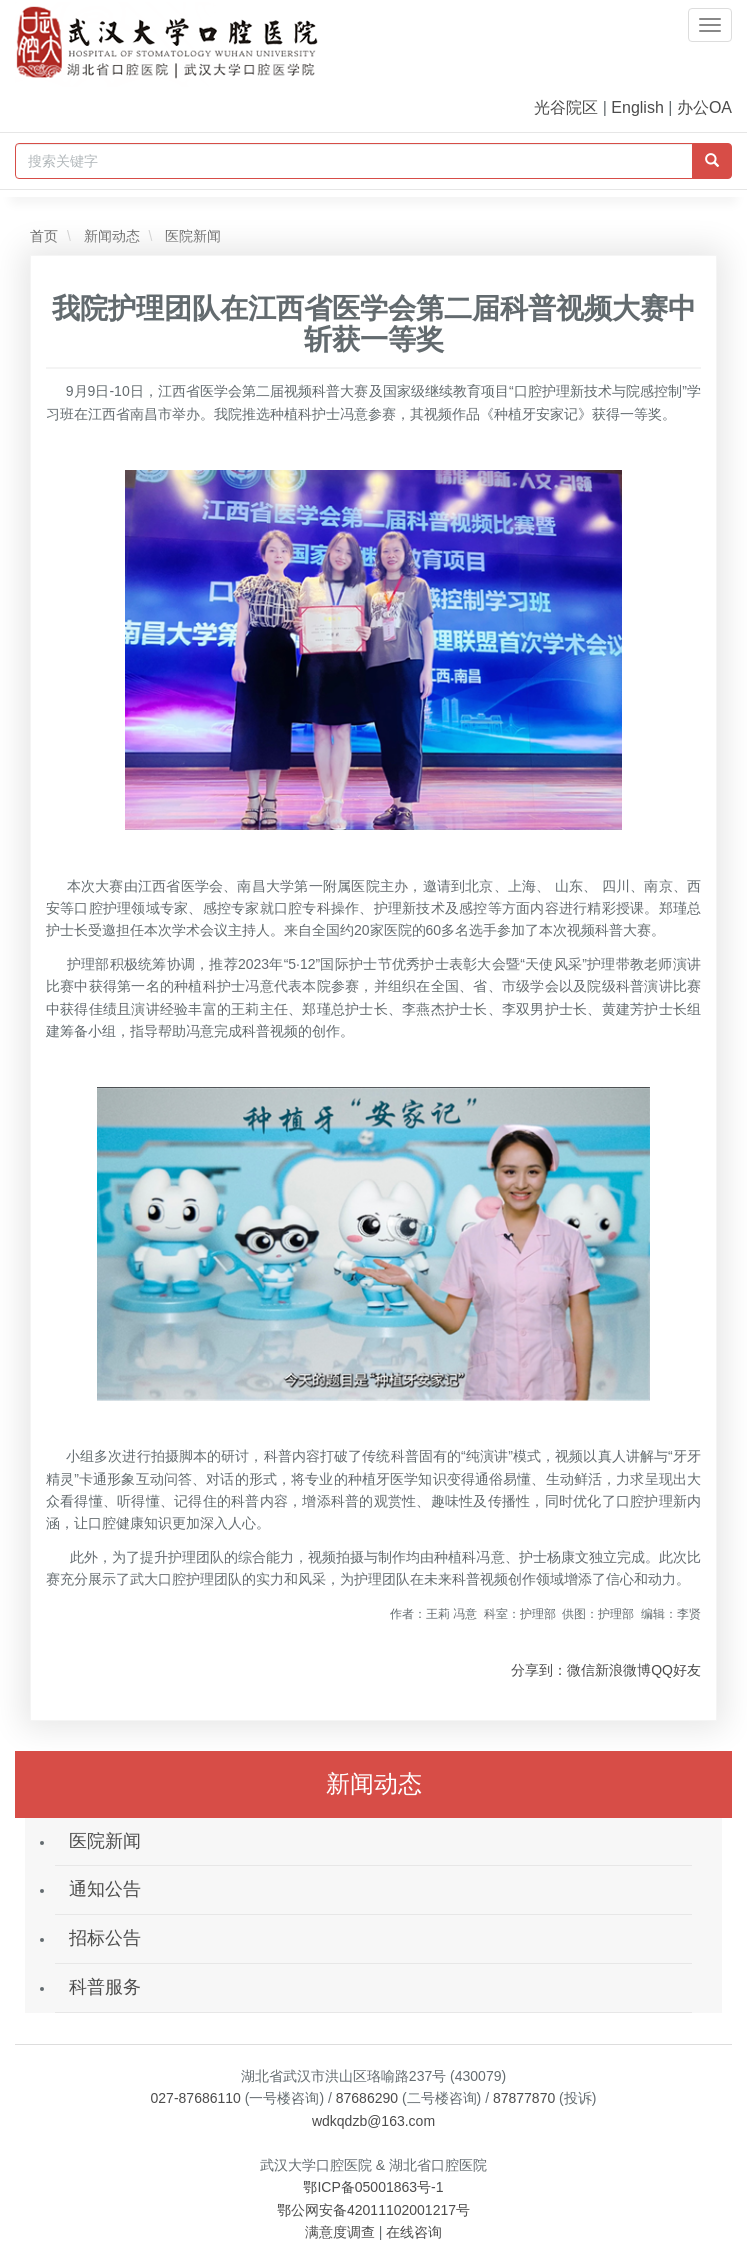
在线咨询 (414, 2232)
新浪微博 (623, 1670)
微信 (581, 1670)
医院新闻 (191, 236)
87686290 (367, 2098)
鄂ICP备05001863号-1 (373, 2187)
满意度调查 (340, 2232)
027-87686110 (196, 2098)
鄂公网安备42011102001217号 (373, 2210)
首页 (44, 236)
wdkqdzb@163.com (373, 2121)
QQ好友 (676, 1670)
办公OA (704, 107)
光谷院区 (566, 107)
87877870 (524, 2098)
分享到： (539, 1670)
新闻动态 (110, 236)
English (637, 107)
